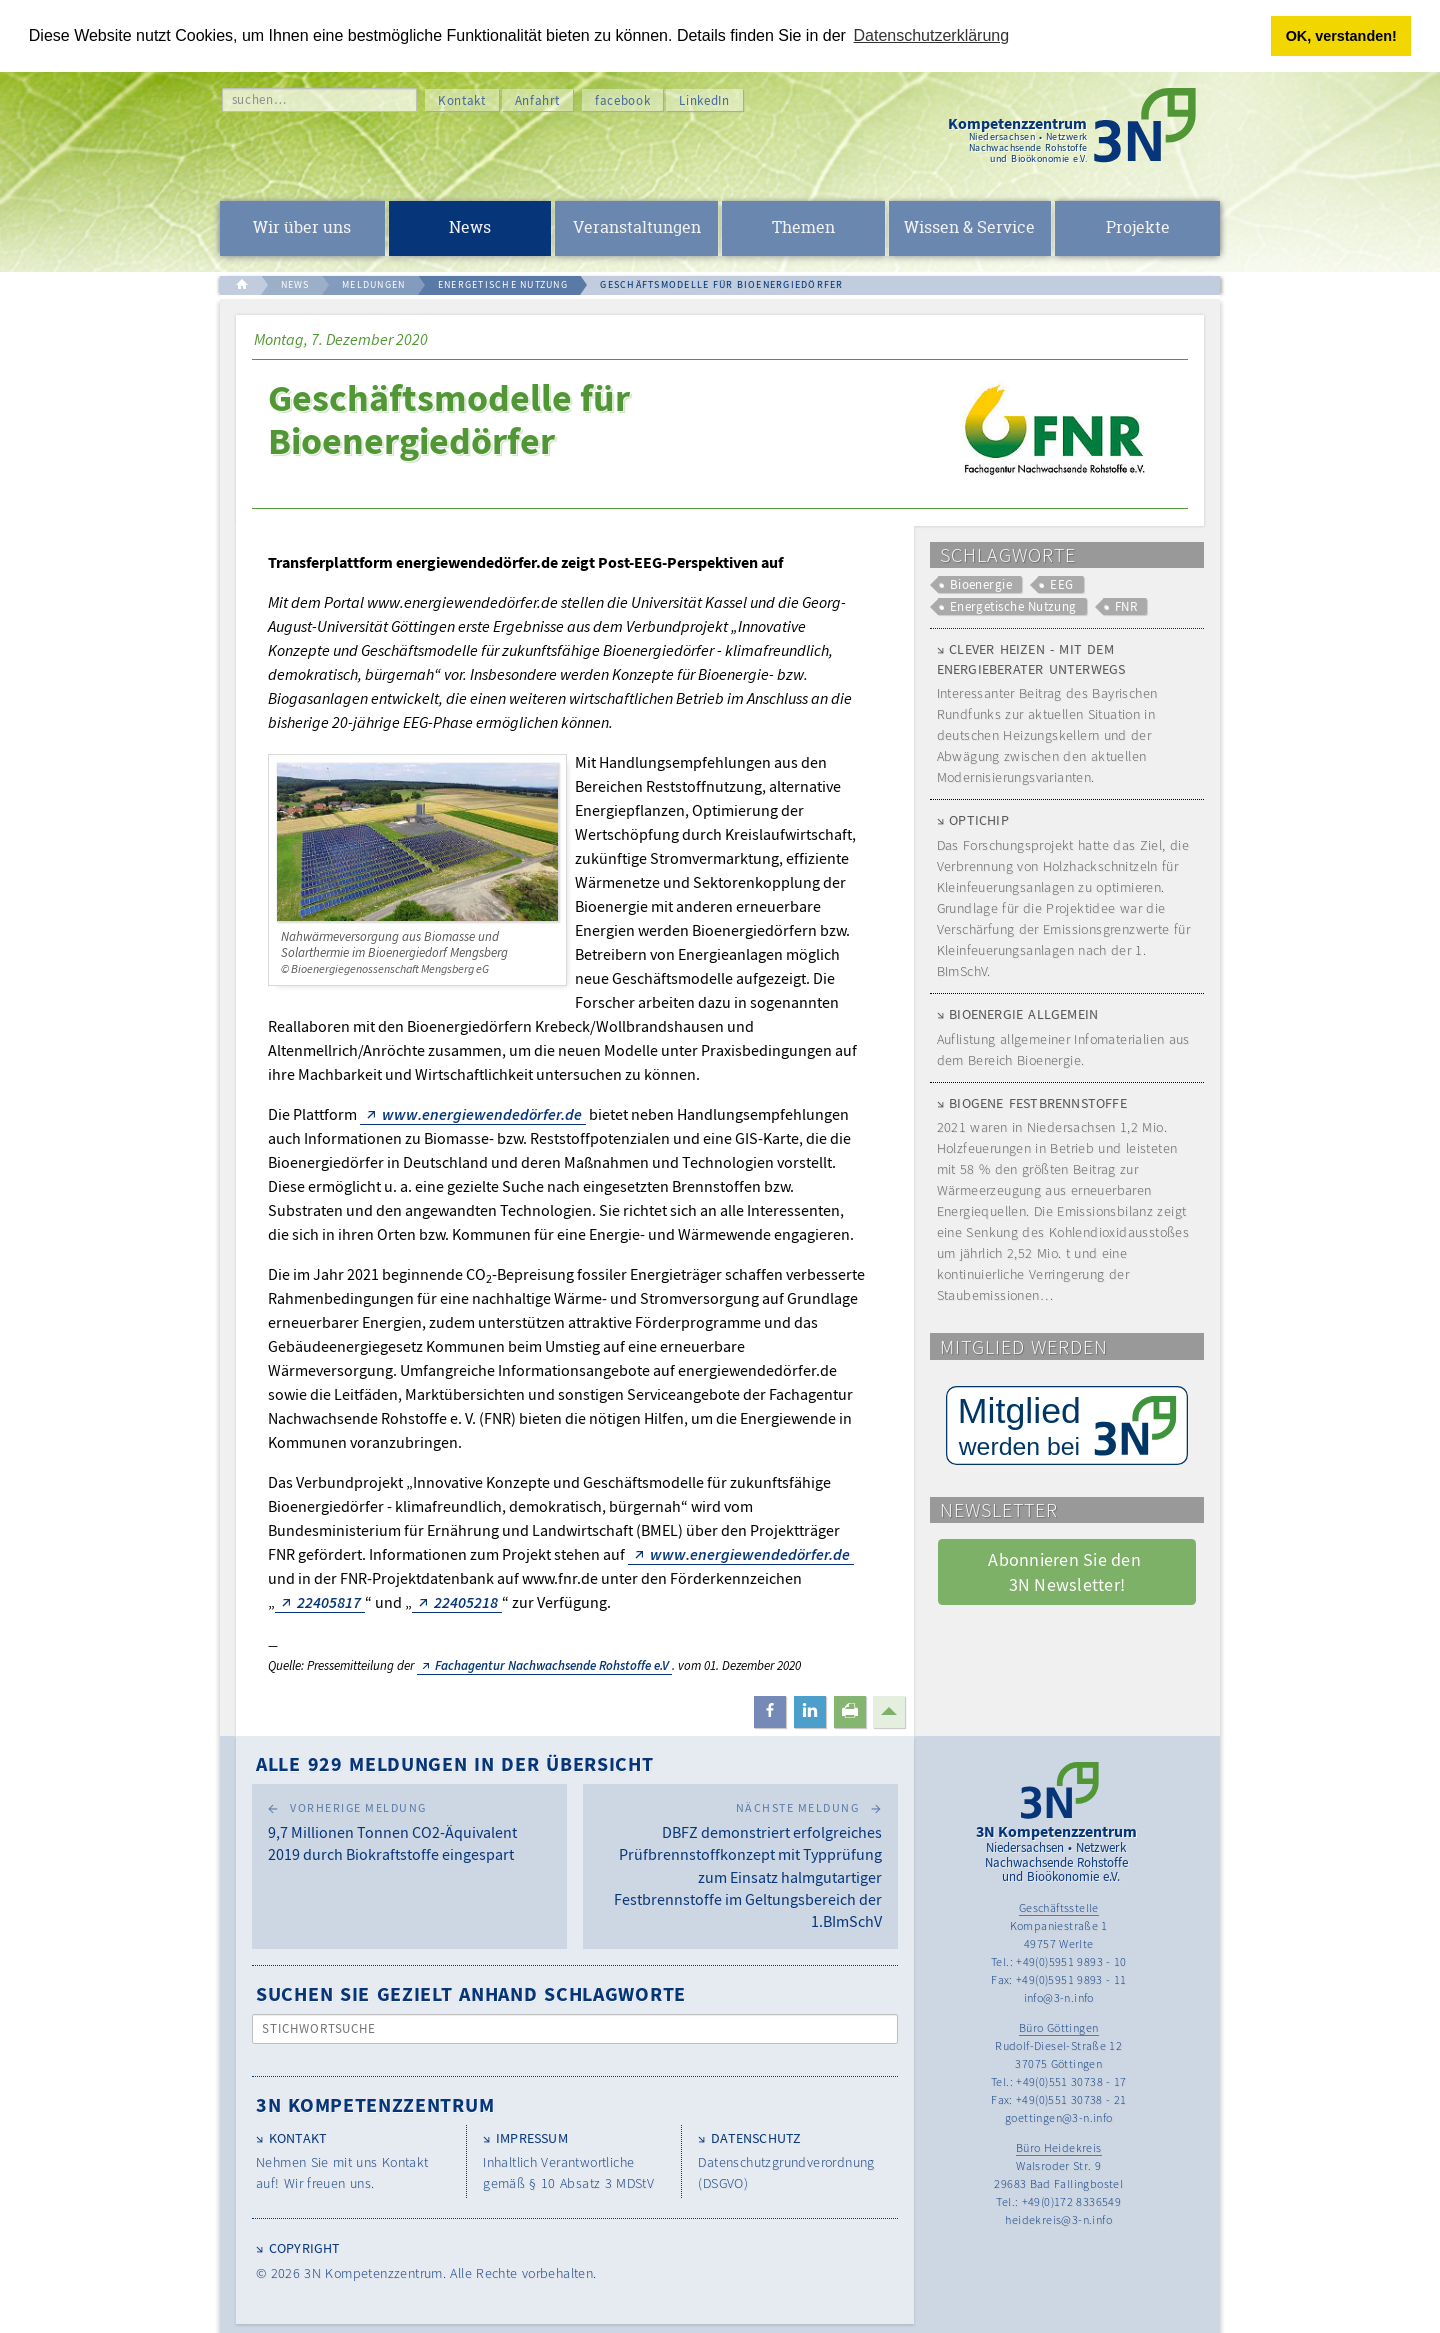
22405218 (466, 1602)
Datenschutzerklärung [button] (932, 35)
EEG (1061, 584)
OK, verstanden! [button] (1341, 36)
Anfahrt (538, 100)
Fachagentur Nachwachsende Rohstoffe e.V (552, 1665)
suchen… (259, 99)
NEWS (295, 284)
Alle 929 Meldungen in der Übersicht (455, 1763)
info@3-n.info (1059, 1997)
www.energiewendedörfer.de (482, 1114)
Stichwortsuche (319, 2028)
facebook (622, 100)
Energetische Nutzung (1013, 606)
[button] (770, 1712)
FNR (1126, 606)
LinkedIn (704, 100)
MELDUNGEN (373, 284)
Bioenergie (981, 584)
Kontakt (462, 100)
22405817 (329, 1602)
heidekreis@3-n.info (1058, 2219)
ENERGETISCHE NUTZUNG (503, 284)
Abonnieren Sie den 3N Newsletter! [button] (1066, 1572)
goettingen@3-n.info (1059, 2117)
